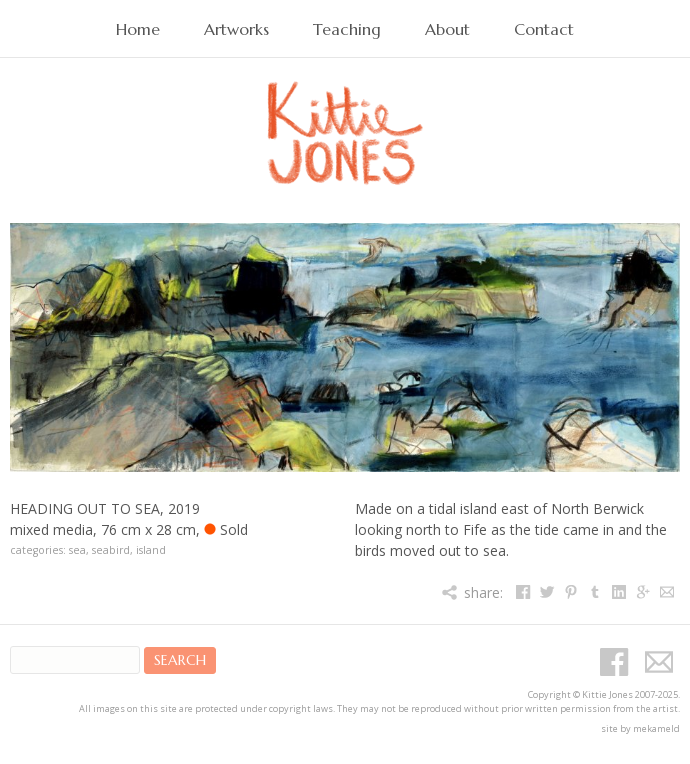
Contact (544, 29)
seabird (111, 550)
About (447, 29)
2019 (184, 508)
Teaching (347, 29)
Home (138, 29)
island (151, 550)
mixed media (51, 529)
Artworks (236, 29)
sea (77, 550)
